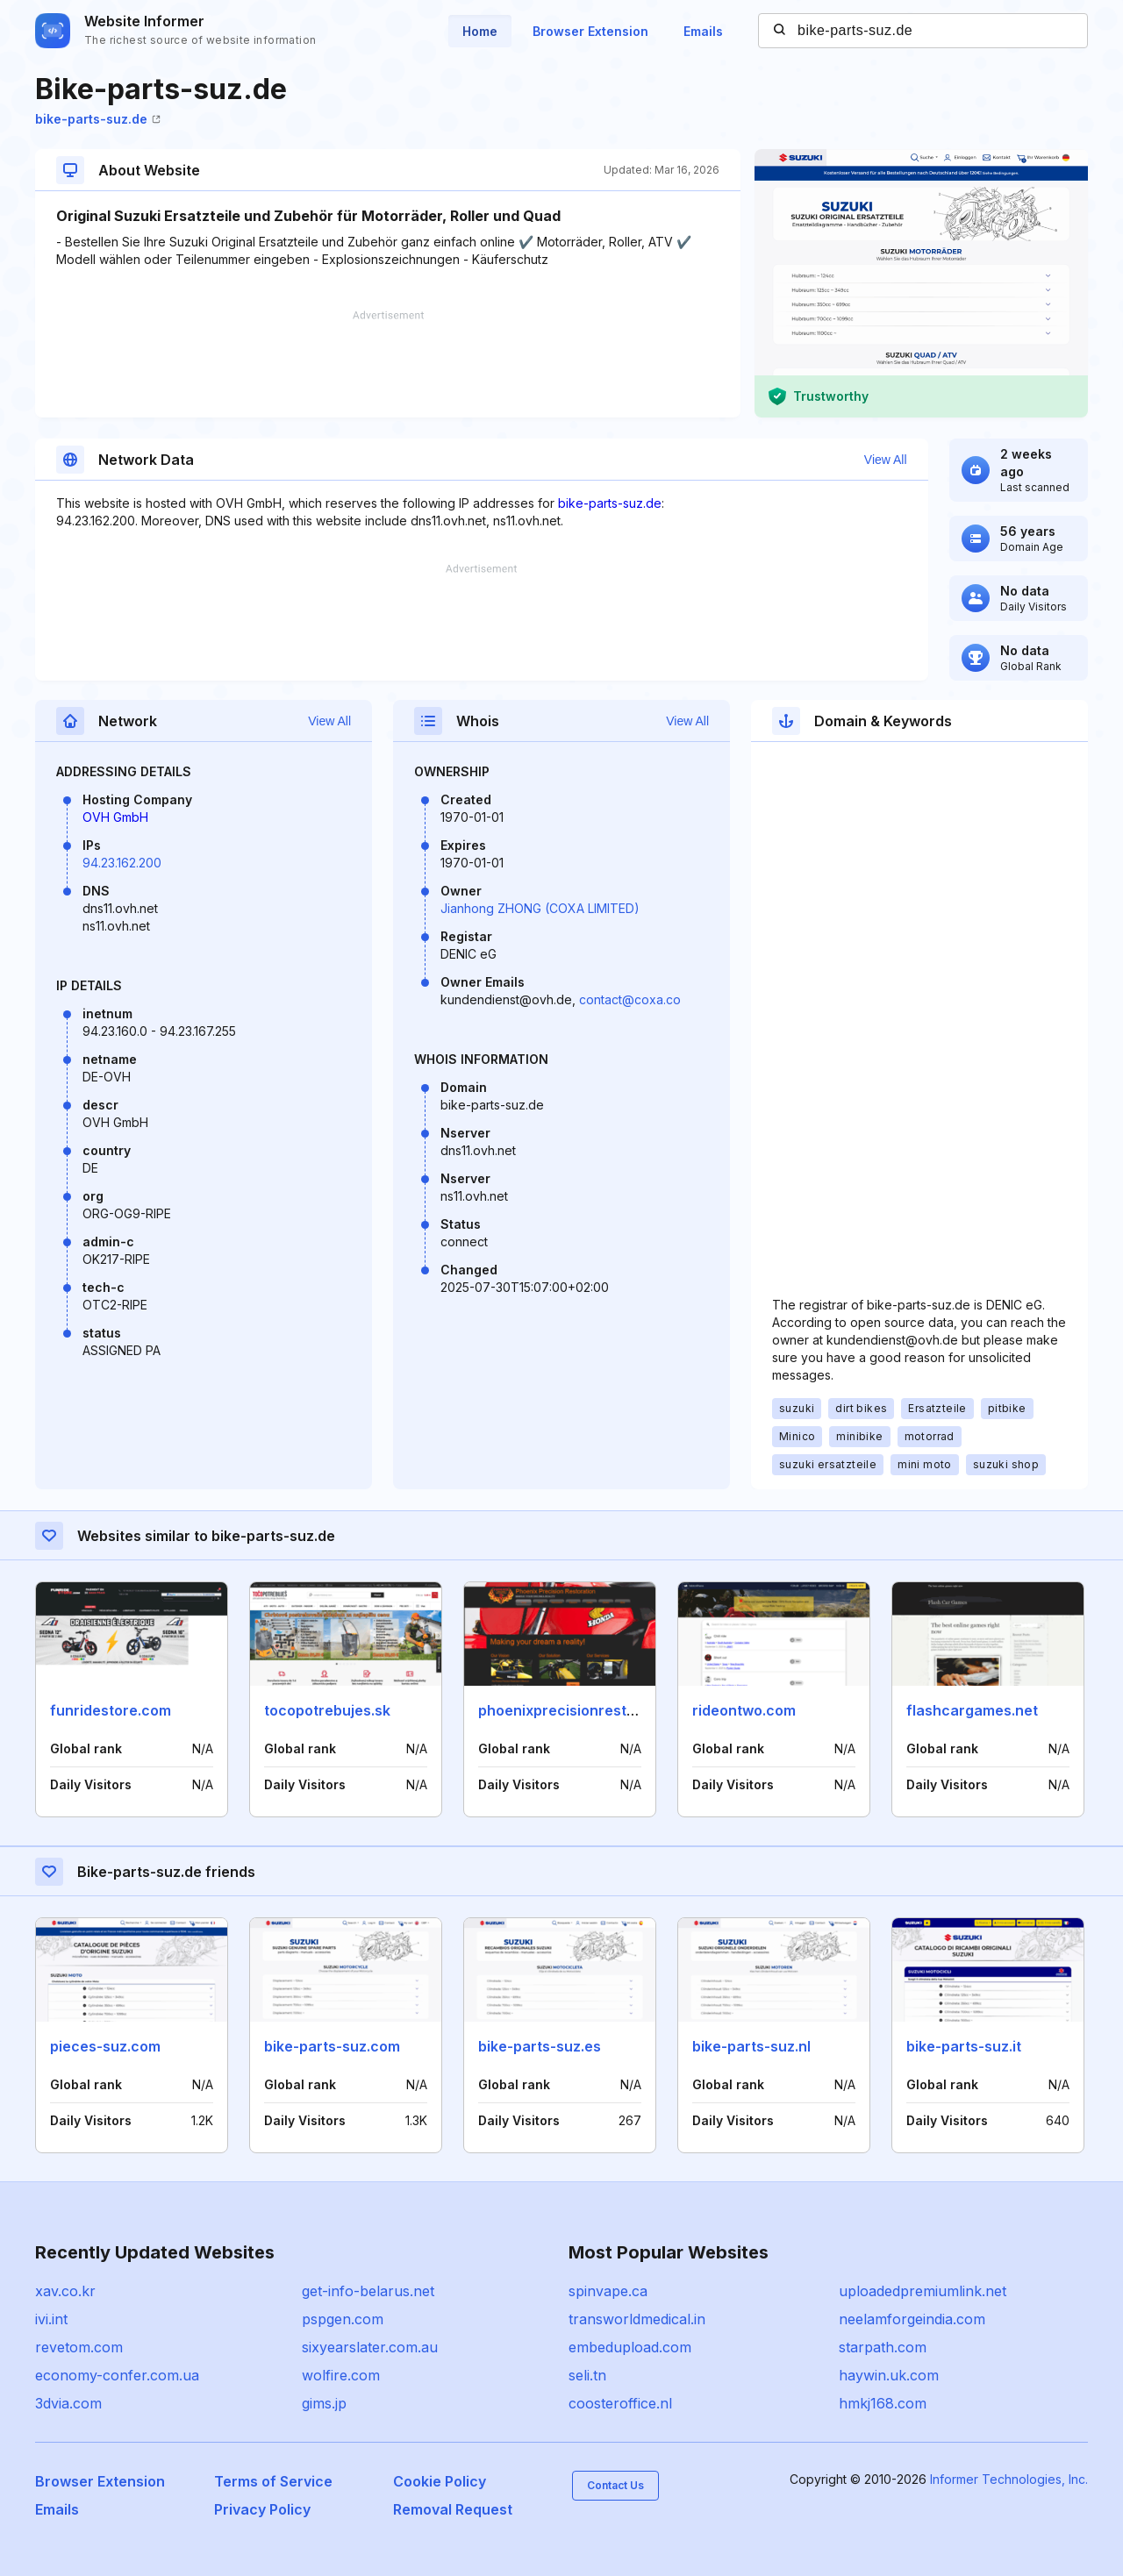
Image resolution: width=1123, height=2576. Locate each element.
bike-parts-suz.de (98, 118)
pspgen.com (342, 2319)
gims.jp (324, 2403)
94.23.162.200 (121, 862)
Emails (703, 31)
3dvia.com (68, 2403)
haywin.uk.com (889, 2375)
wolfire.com (341, 2375)
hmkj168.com (882, 2403)
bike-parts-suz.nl (751, 2046)
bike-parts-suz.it (963, 2046)
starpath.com (882, 2347)
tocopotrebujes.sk (327, 1710)
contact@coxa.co (630, 999)
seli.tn (587, 2375)
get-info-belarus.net (368, 2291)
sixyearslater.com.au (370, 2347)
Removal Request (452, 2509)
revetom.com (79, 2347)
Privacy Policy (262, 2509)
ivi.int (51, 2319)
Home (479, 31)
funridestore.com (110, 1710)
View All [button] (885, 460)
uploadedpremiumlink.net (922, 2291)
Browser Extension (590, 31)
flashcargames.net (972, 1710)
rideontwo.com (744, 1710)
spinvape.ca (608, 2291)
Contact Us (615, 2485)
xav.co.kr (65, 2291)
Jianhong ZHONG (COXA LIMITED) (540, 908)
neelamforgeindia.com (912, 2319)
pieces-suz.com (105, 2046)
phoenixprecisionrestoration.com (594, 1710)
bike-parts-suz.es (539, 2046)
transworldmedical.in (637, 2319)
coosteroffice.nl (620, 2403)
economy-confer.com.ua (117, 2375)
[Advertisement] (387, 364)
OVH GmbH (115, 817)
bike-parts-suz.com (332, 2046)
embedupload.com (630, 2347)
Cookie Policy (439, 2481)
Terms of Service (273, 2481)
